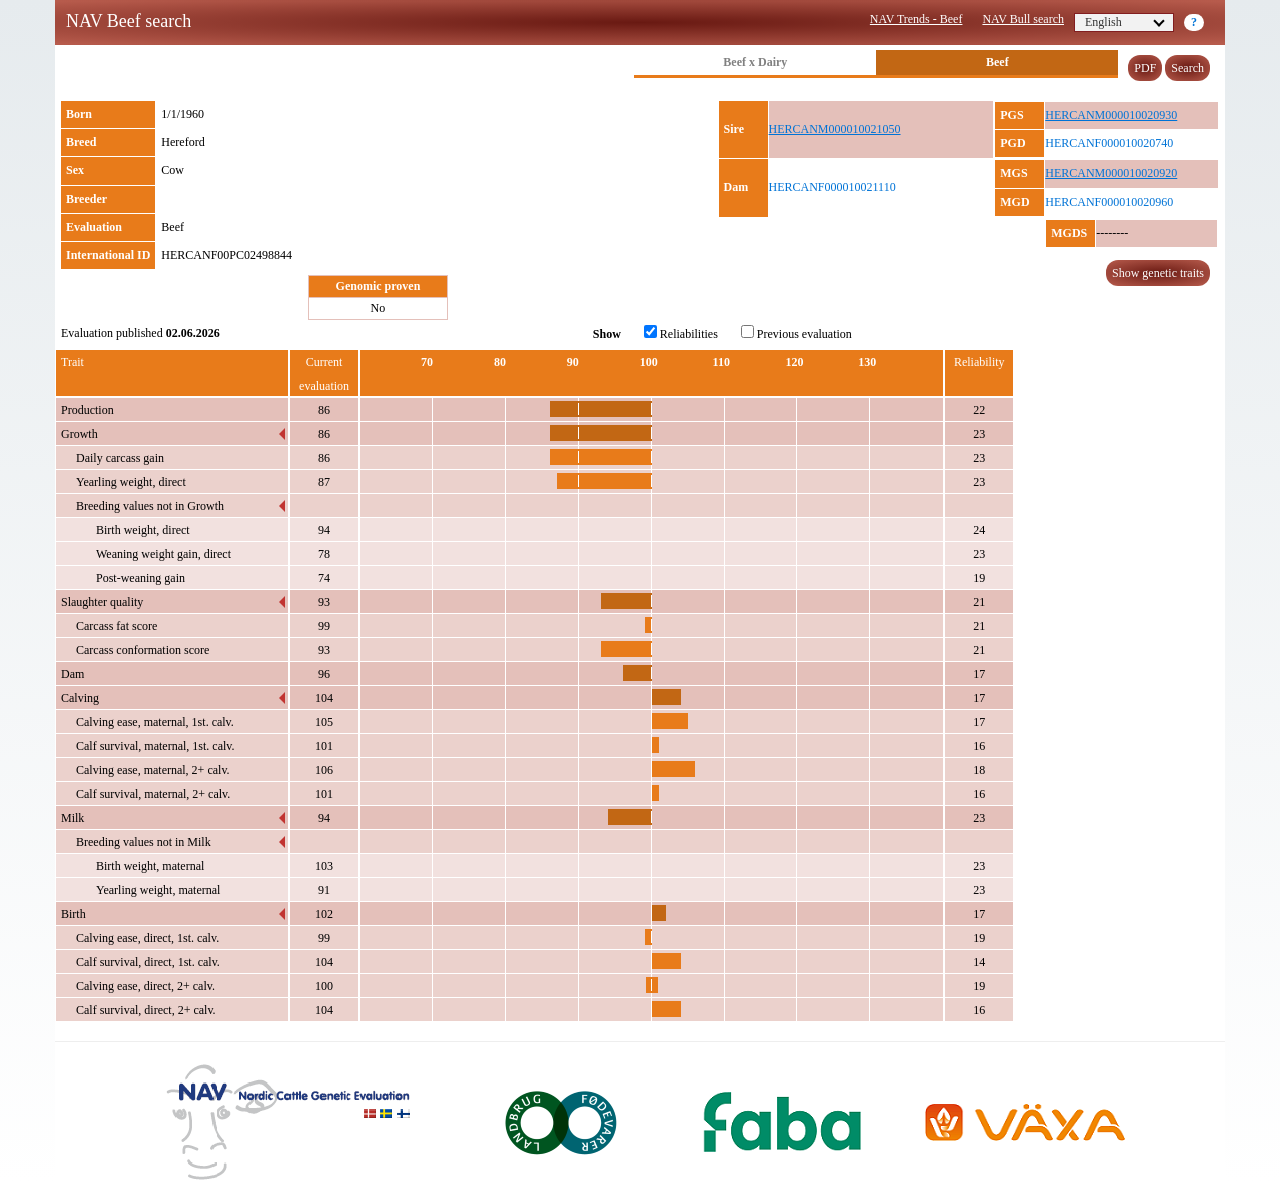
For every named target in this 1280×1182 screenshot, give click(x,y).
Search (1187, 68)
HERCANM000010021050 (835, 129)
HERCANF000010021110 (832, 187)
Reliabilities (681, 333)
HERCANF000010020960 (1109, 202)
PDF (1145, 68)
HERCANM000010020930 (1111, 115)
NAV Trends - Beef (916, 19)
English (1125, 22)
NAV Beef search (128, 21)
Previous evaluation (796, 333)
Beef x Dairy (755, 62)
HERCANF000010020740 (1109, 143)
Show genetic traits (1158, 273)
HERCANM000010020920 (1111, 173)
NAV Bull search (1023, 19)
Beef (997, 62)
